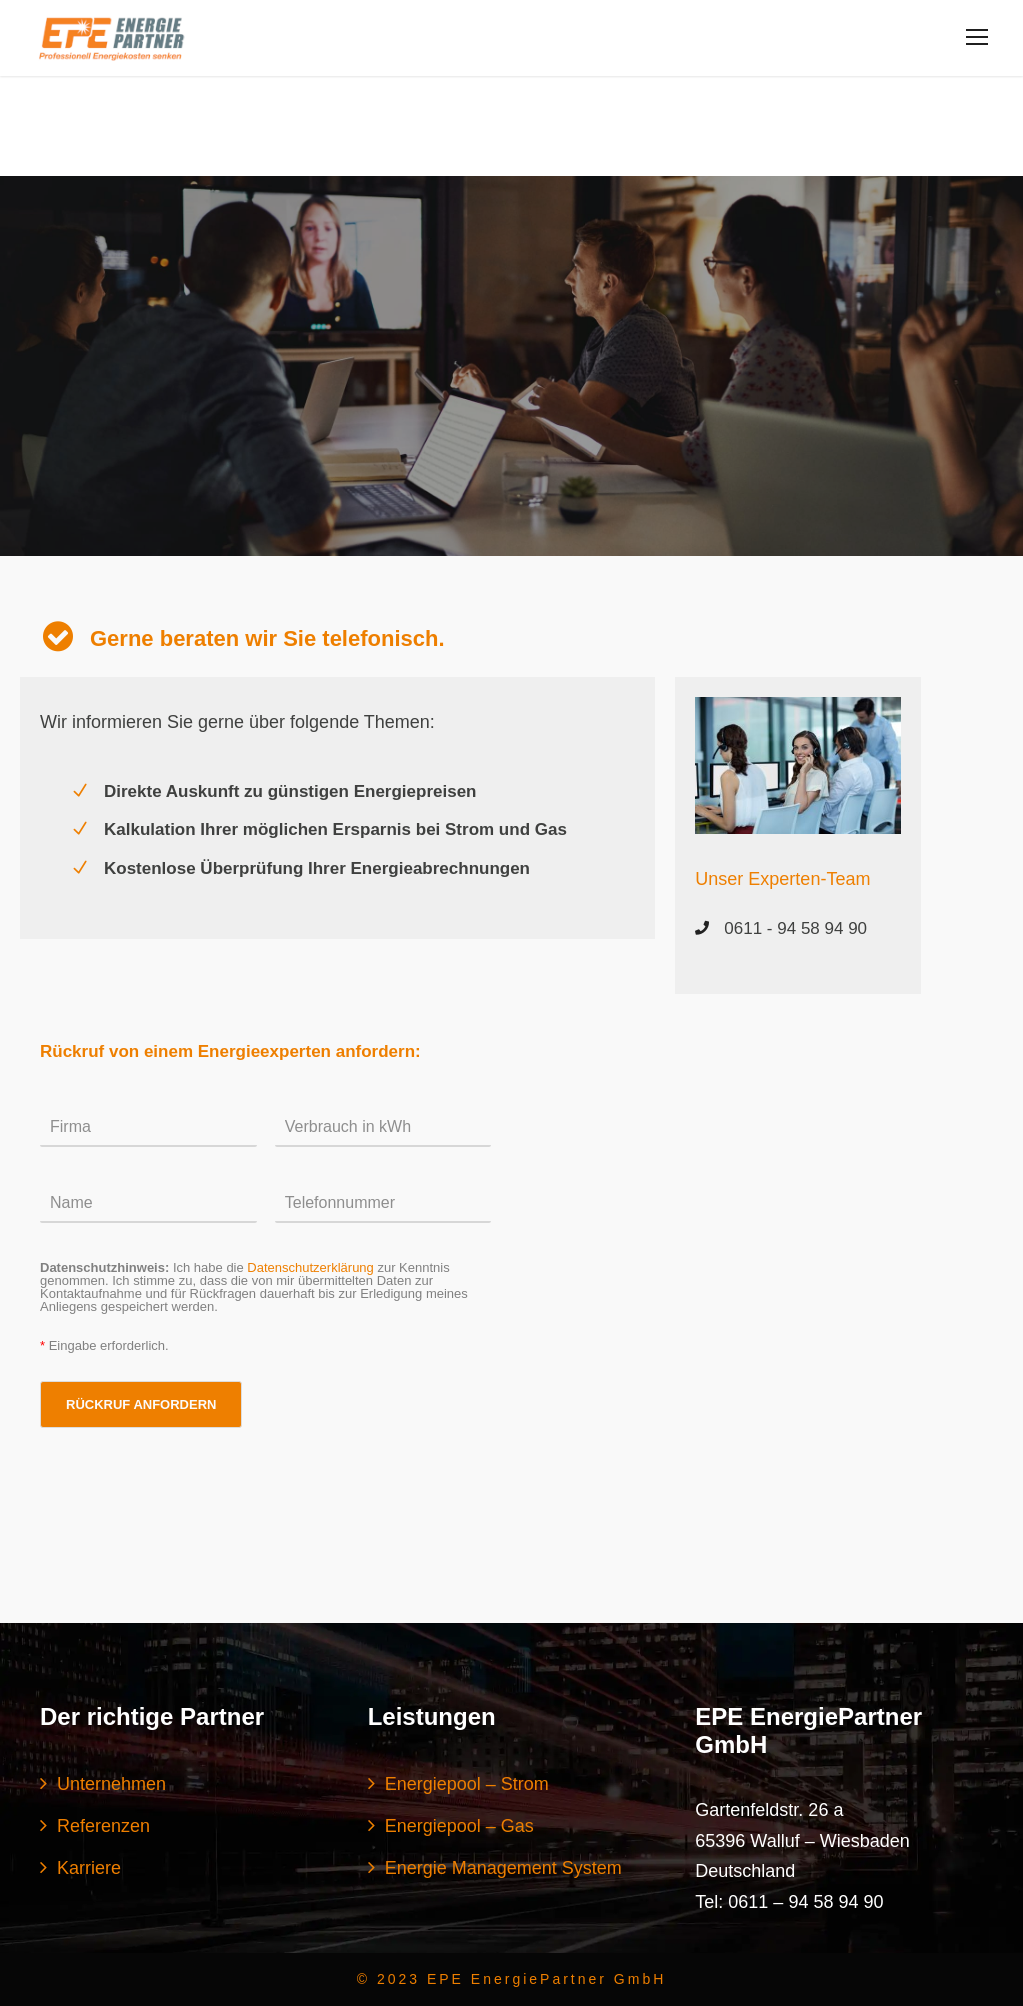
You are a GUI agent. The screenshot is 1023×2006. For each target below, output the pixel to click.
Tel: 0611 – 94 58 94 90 (789, 1902)
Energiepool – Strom (467, 1784)
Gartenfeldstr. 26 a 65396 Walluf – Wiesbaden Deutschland (802, 1840)
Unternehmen (111, 1784)
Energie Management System (503, 1868)
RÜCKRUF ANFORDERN (141, 1404)
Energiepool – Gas (459, 1826)
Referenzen (103, 1826)
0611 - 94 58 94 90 (795, 928)
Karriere (89, 1868)
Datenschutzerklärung (310, 1267)
